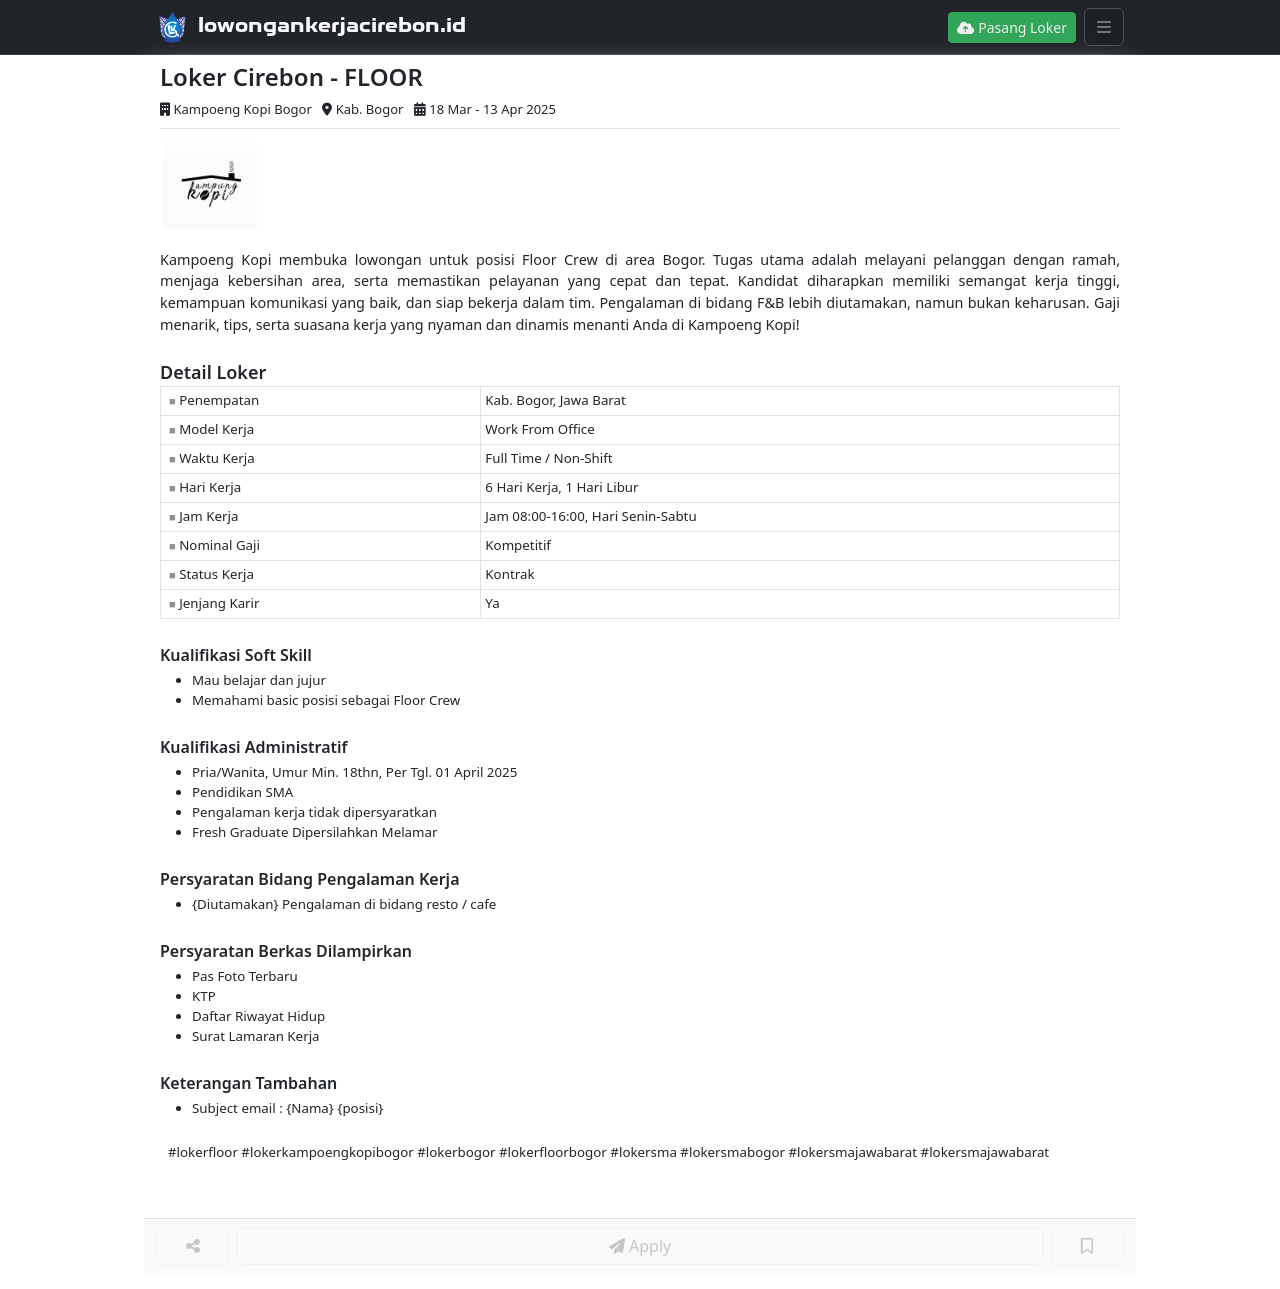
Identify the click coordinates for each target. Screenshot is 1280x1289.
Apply (640, 1246)
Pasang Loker (1012, 27)
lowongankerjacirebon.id (332, 25)
